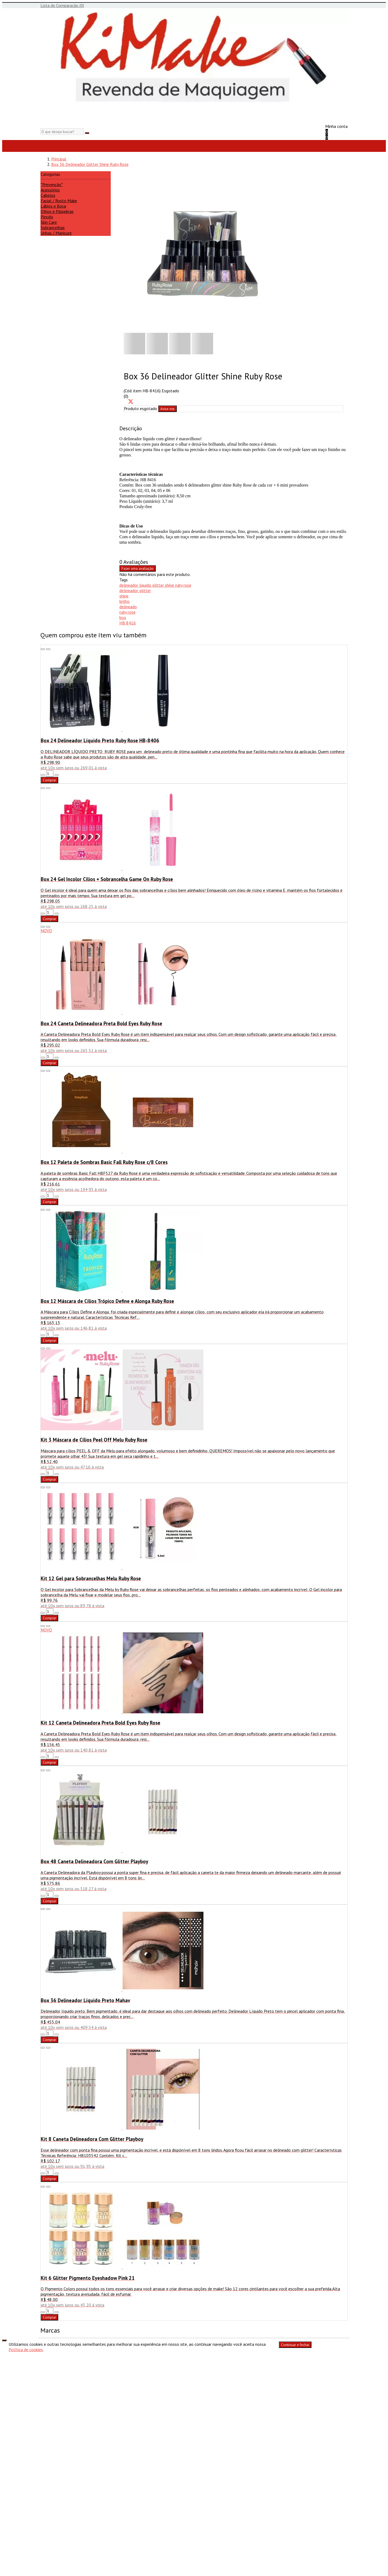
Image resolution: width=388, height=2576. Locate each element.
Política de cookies (26, 2349)
